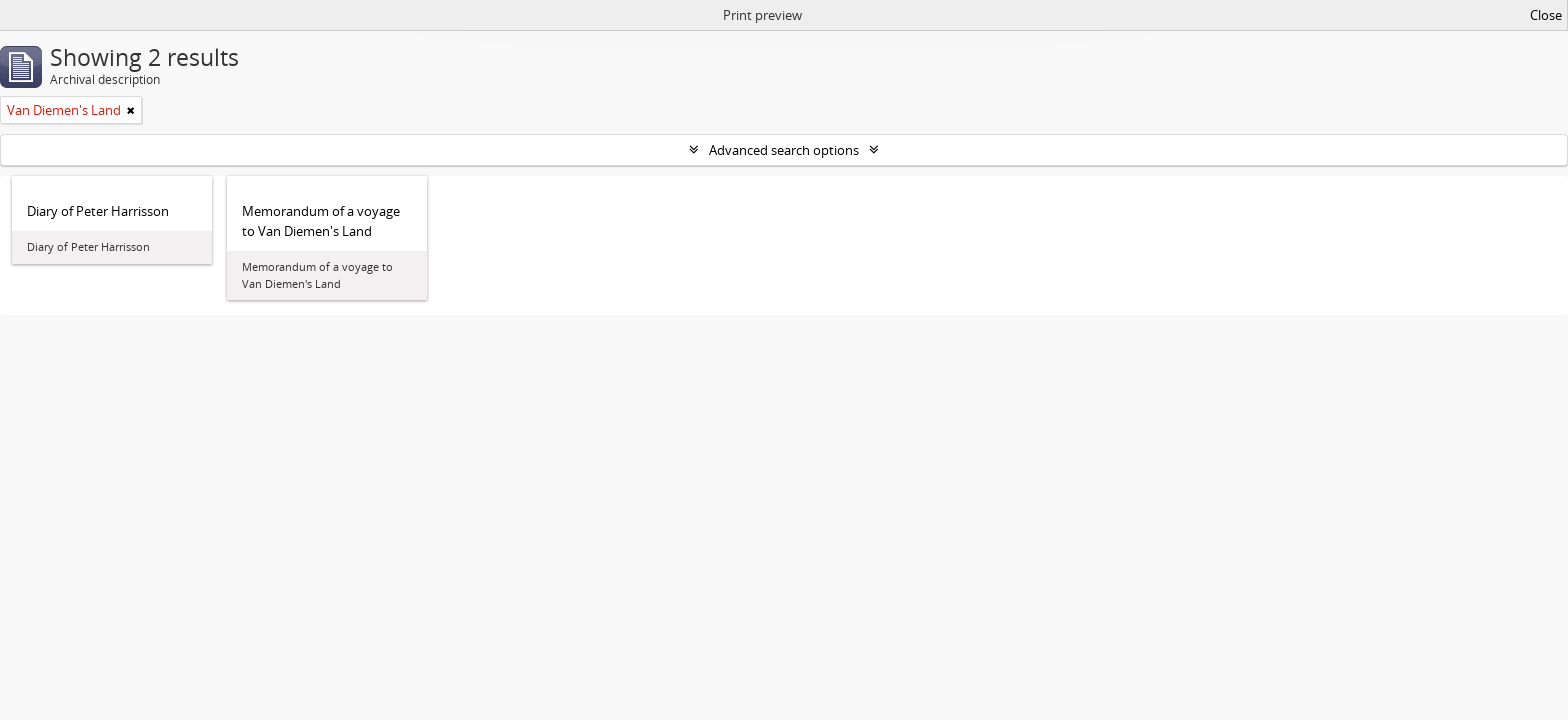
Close (1546, 15)
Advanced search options (784, 150)
